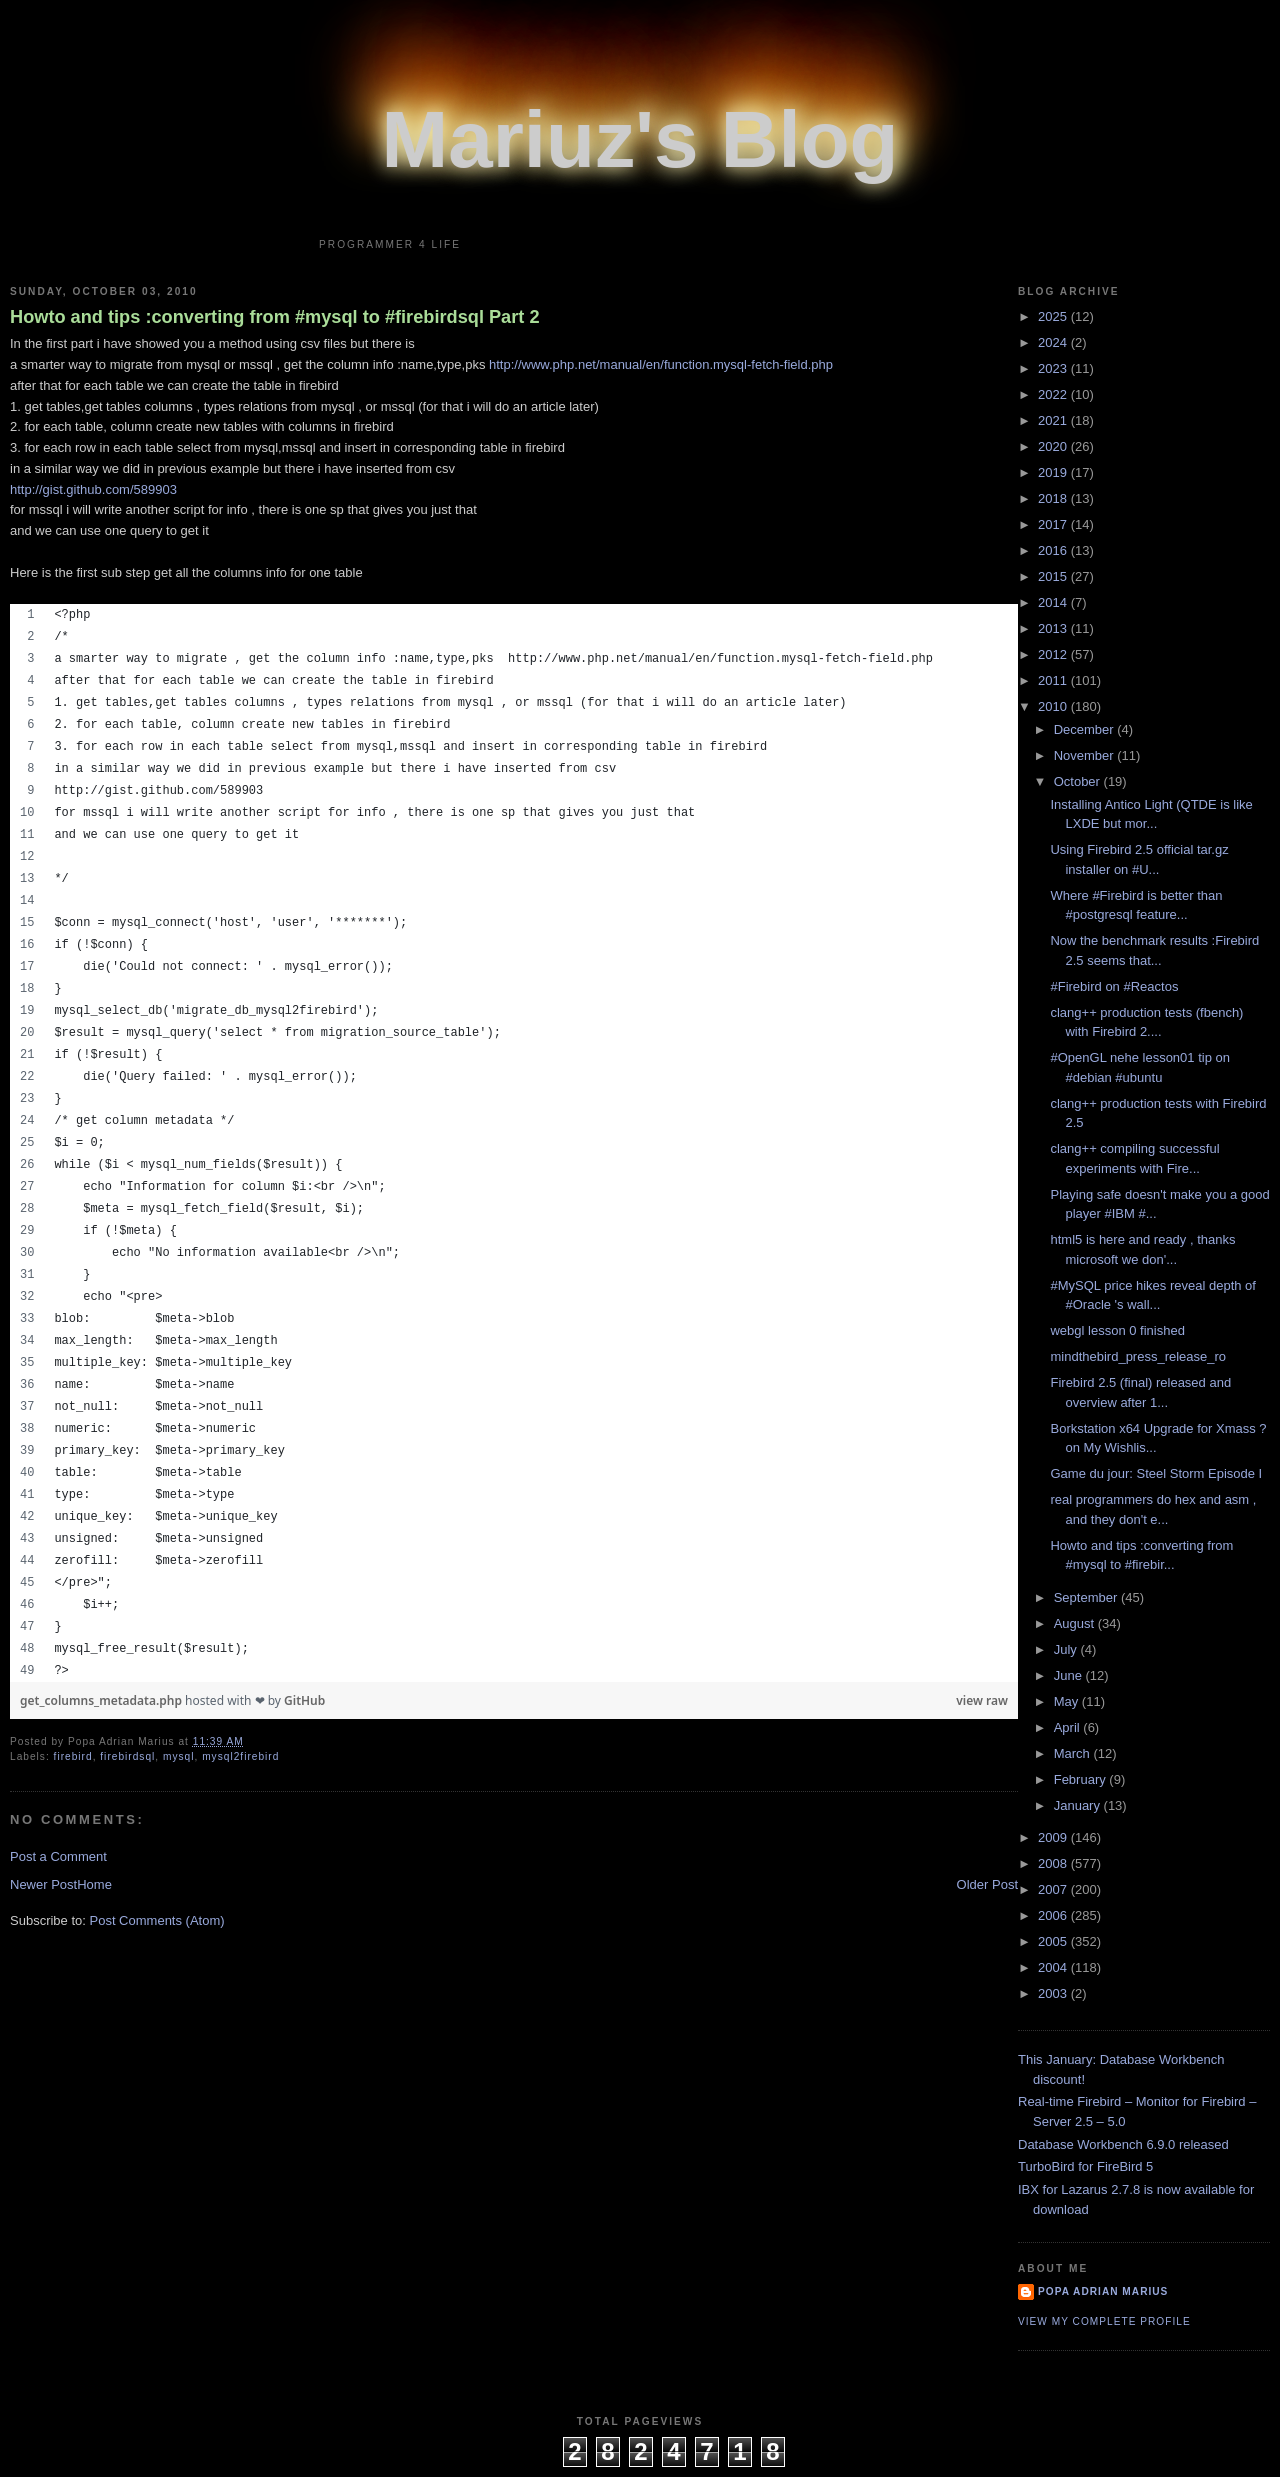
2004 (1054, 1967)
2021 (1054, 420)
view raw (982, 1700)
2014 (1054, 602)
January (1079, 1805)
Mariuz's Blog (640, 139)
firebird (73, 1756)
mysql (179, 1756)
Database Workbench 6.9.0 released (1123, 2144)
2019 (1054, 472)
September (1087, 1597)
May (1068, 1701)
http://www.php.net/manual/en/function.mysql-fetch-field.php (661, 364)
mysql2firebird (240, 1756)
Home (94, 1884)
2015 (1054, 576)
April (1069, 1727)
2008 (1054, 1863)
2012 (1054, 654)
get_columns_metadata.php (102, 1700)
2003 (1054, 1993)
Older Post (987, 1884)
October (1079, 781)
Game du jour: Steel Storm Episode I (1156, 1473)
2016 (1054, 550)
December (1086, 729)
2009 (1054, 1837)
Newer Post (43, 1884)
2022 (1054, 394)
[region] (514, 1143)
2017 (1054, 524)
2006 (1054, 1915)
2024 (1054, 342)
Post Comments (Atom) (157, 1920)
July (1067, 1649)
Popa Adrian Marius (1103, 2291)
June (1070, 1675)
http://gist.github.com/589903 (93, 489)
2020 (1054, 446)
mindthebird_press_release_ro (1138, 1356)
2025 (1054, 316)
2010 (1054, 706)
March (1074, 1753)
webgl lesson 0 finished (1117, 1330)
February (1082, 1779)
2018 (1054, 498)
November (1086, 755)
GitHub (304, 1700)
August (1076, 1623)
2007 (1054, 1889)
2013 (1054, 628)
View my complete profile (1104, 2321)
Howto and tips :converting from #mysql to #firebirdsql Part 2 (275, 317)
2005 (1054, 1941)
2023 (1054, 368)
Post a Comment (58, 1856)
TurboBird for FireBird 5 (1085, 2166)
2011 (1054, 680)
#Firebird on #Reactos (1114, 986)
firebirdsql (127, 1756)
